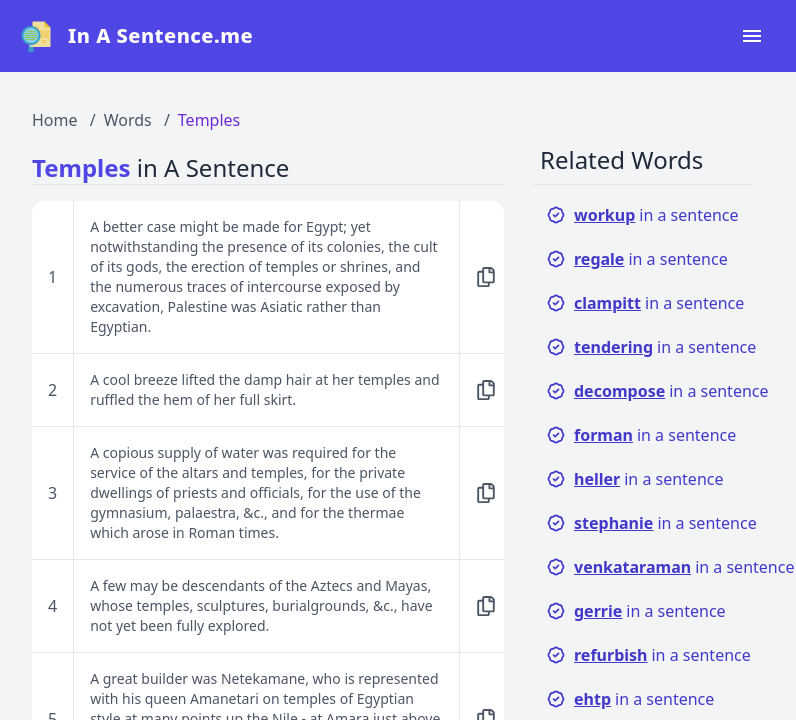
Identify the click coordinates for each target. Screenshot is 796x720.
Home (55, 120)
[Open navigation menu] (752, 36)
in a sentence (642, 215)
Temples (209, 120)
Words (128, 120)
